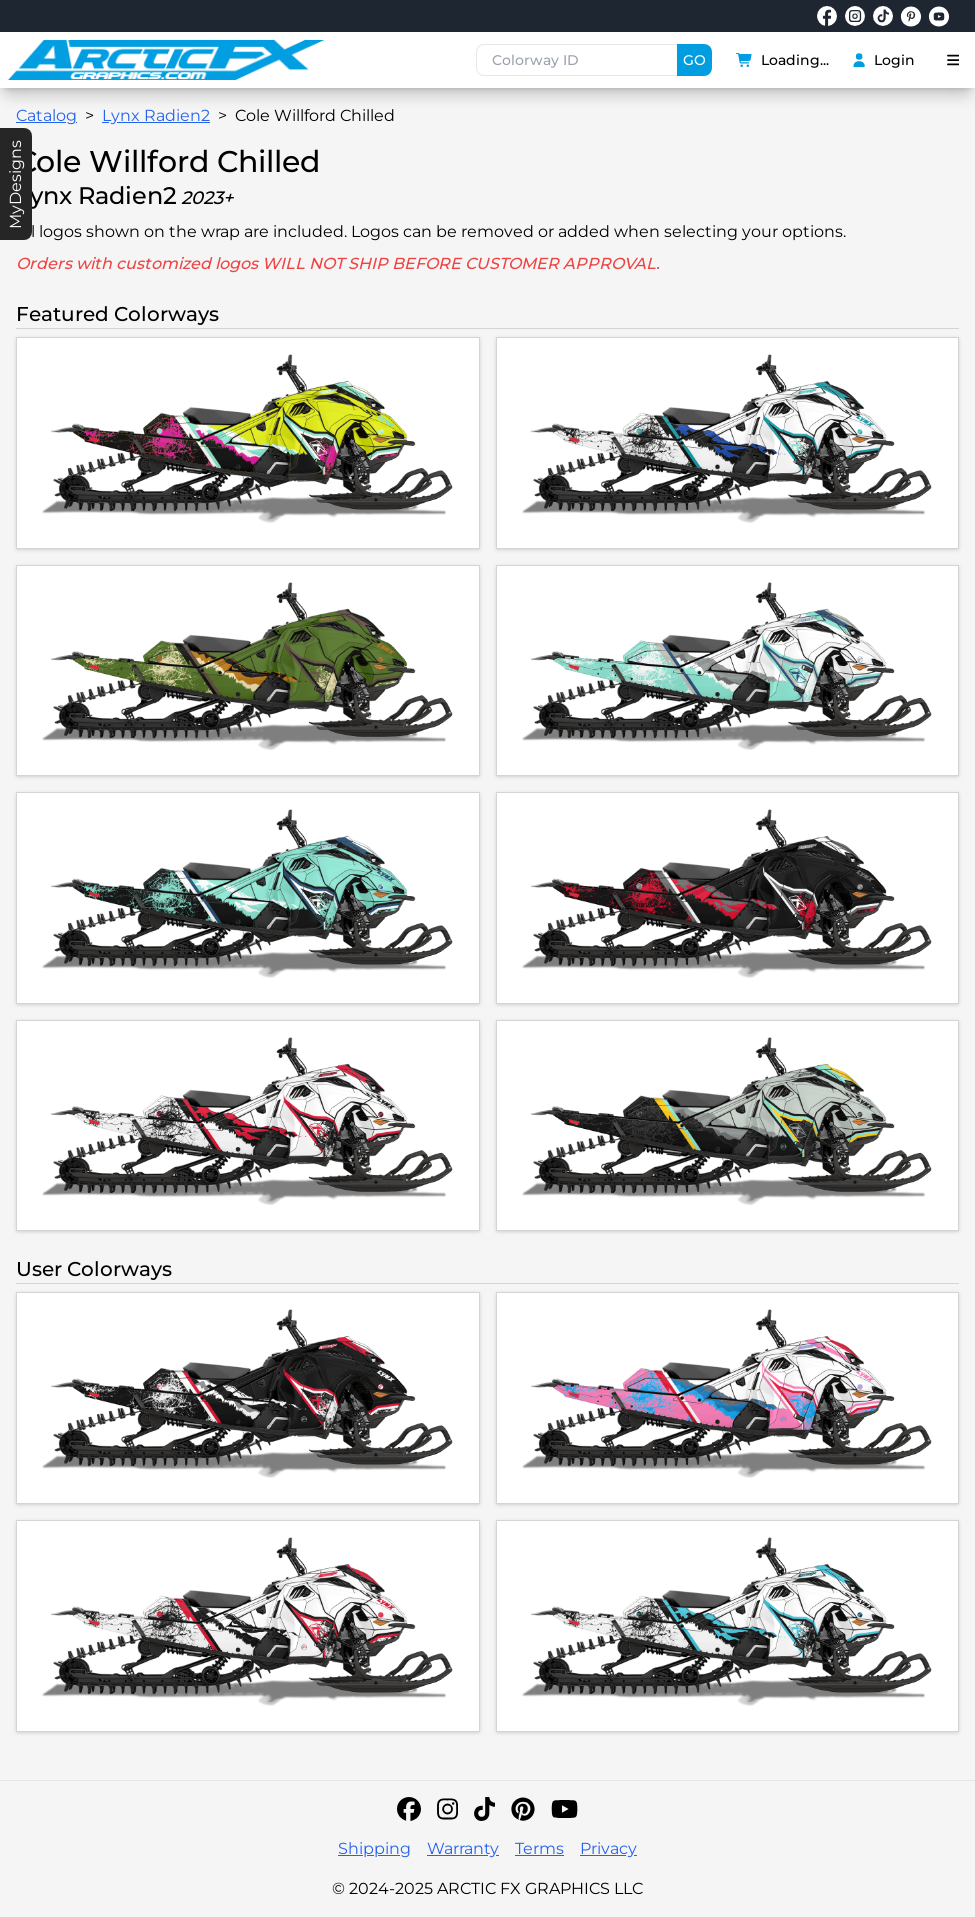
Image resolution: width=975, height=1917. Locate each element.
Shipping (374, 1848)
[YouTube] (564, 1809)
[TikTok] (484, 1809)
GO (694, 60)
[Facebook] (409, 1809)
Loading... (783, 60)
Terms (539, 1848)
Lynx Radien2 (156, 115)
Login (883, 60)
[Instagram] (447, 1809)
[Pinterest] (523, 1809)
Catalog (46, 115)
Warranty (463, 1848)
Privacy (608, 1848)
